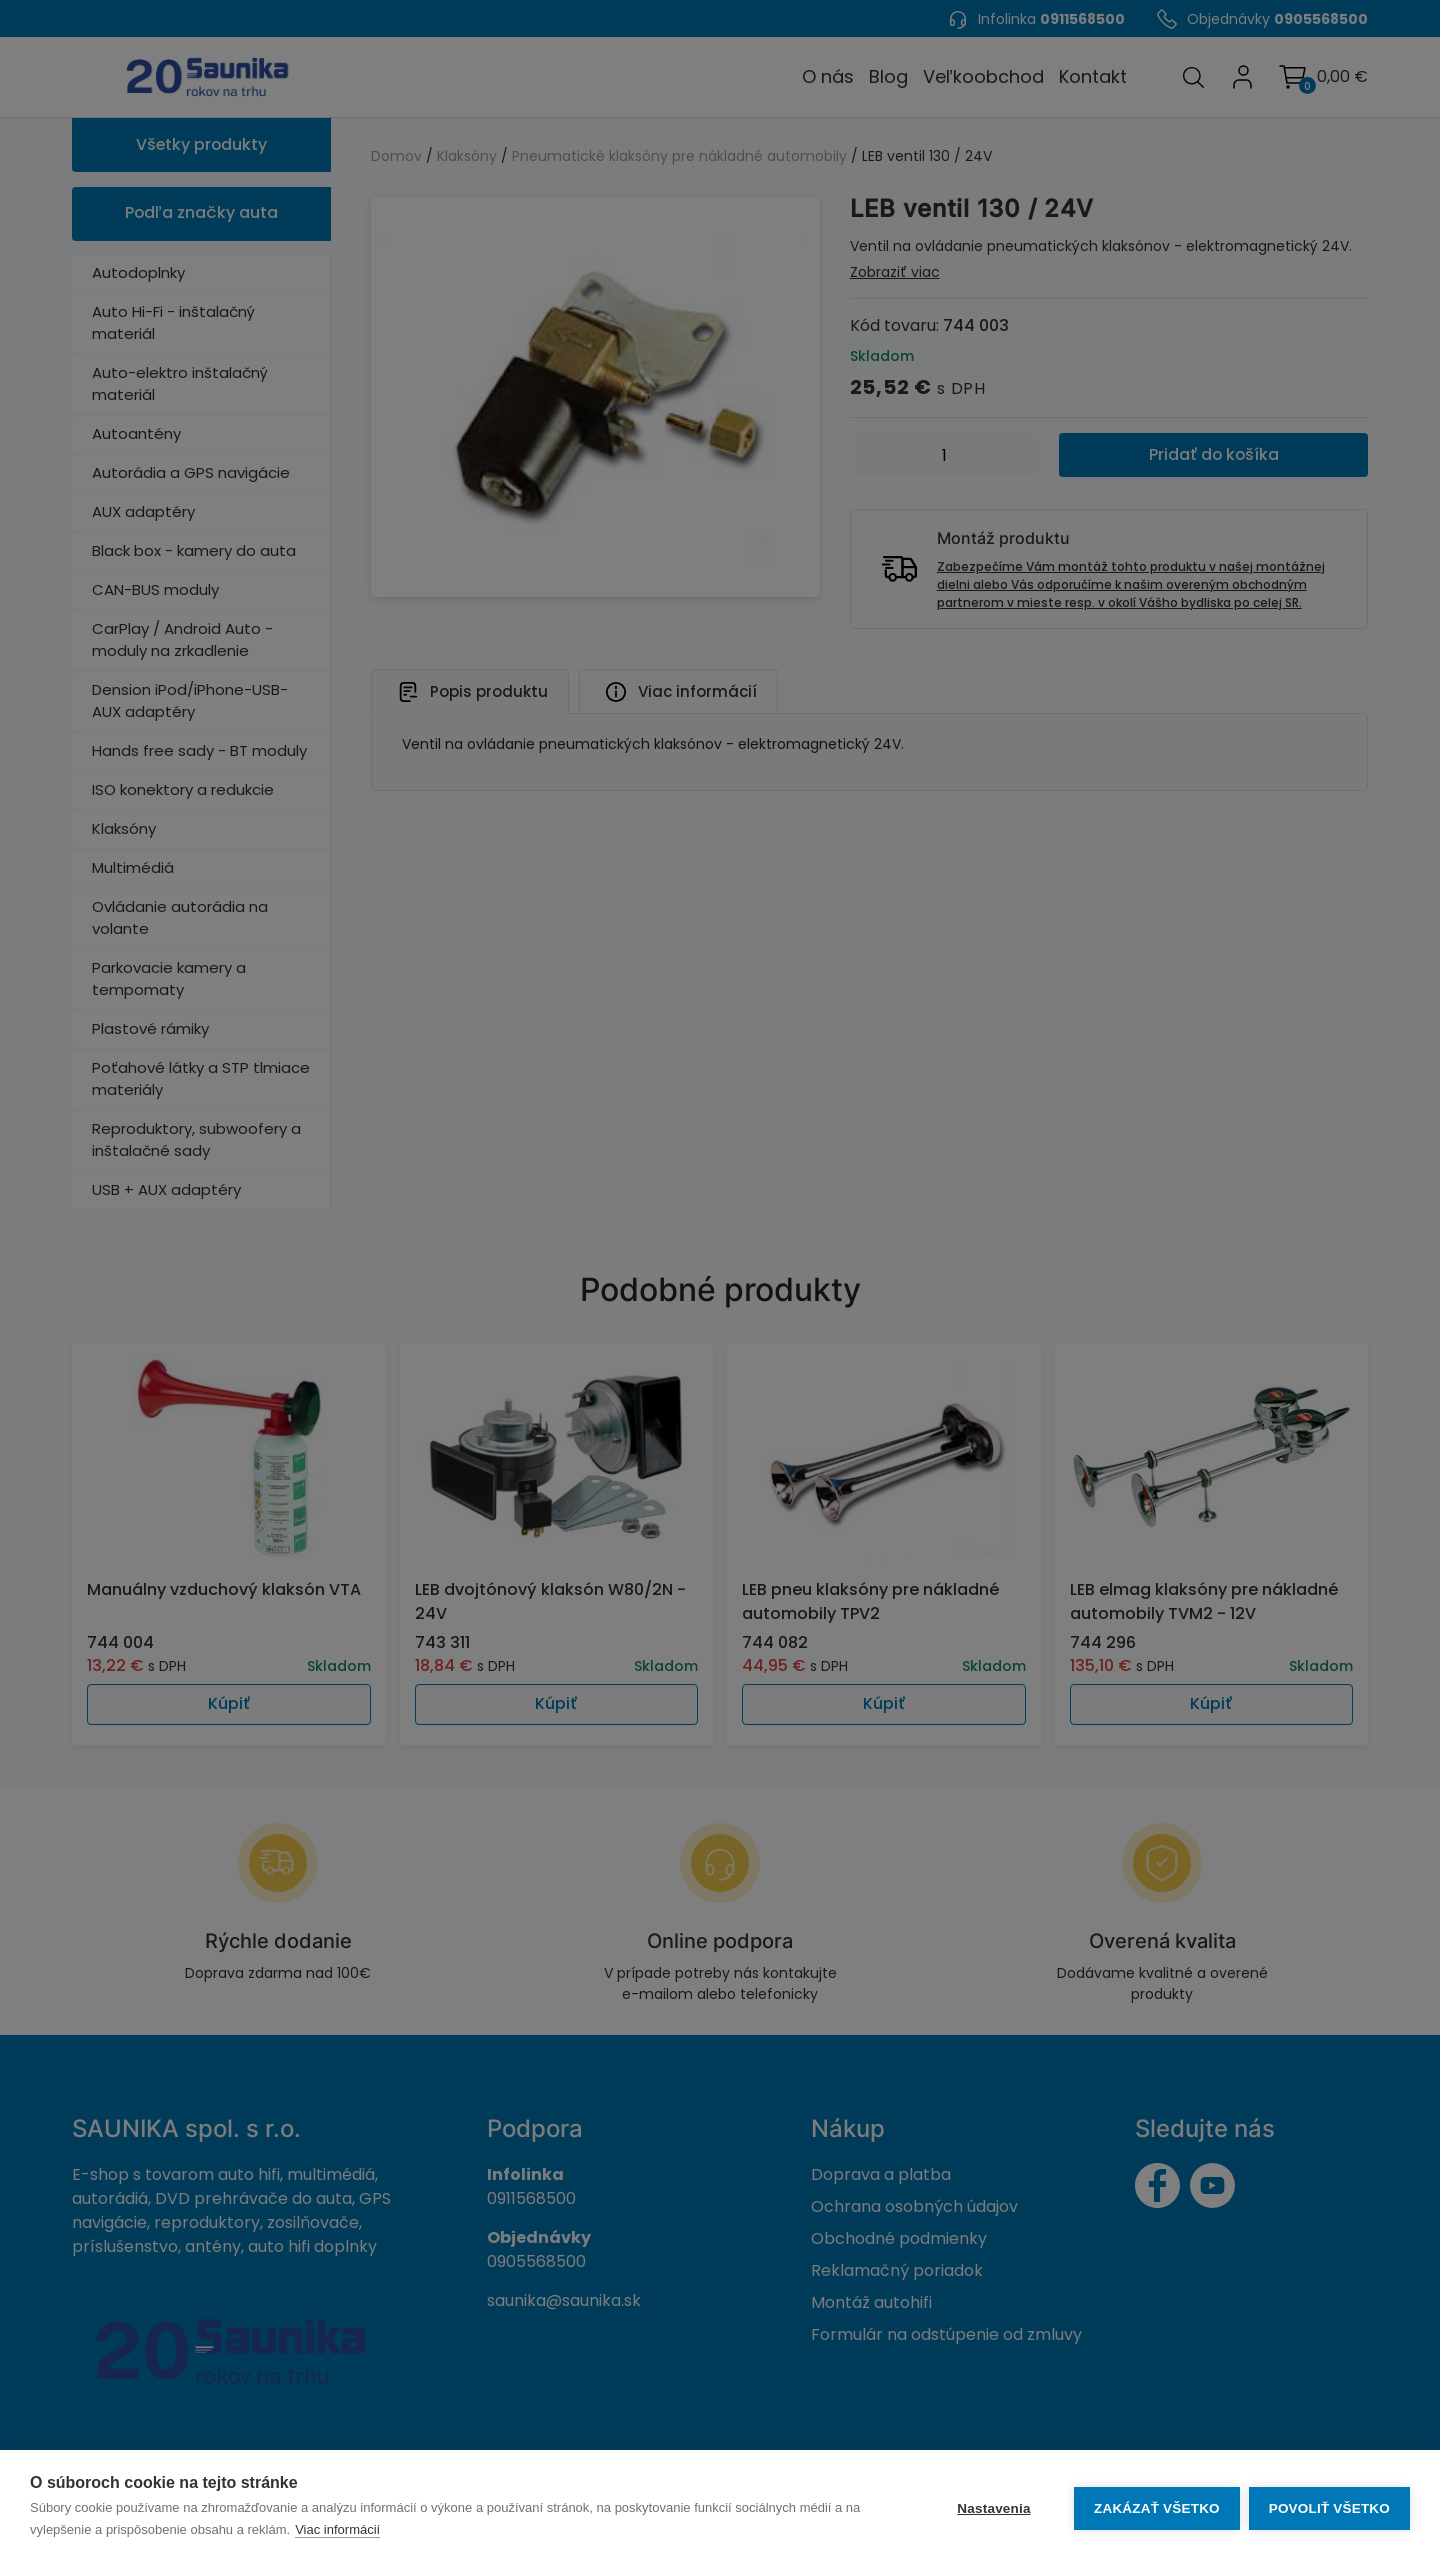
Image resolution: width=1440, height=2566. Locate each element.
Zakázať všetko (1156, 2508)
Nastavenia (992, 2508)
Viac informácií (337, 2529)
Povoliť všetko (1329, 2508)
